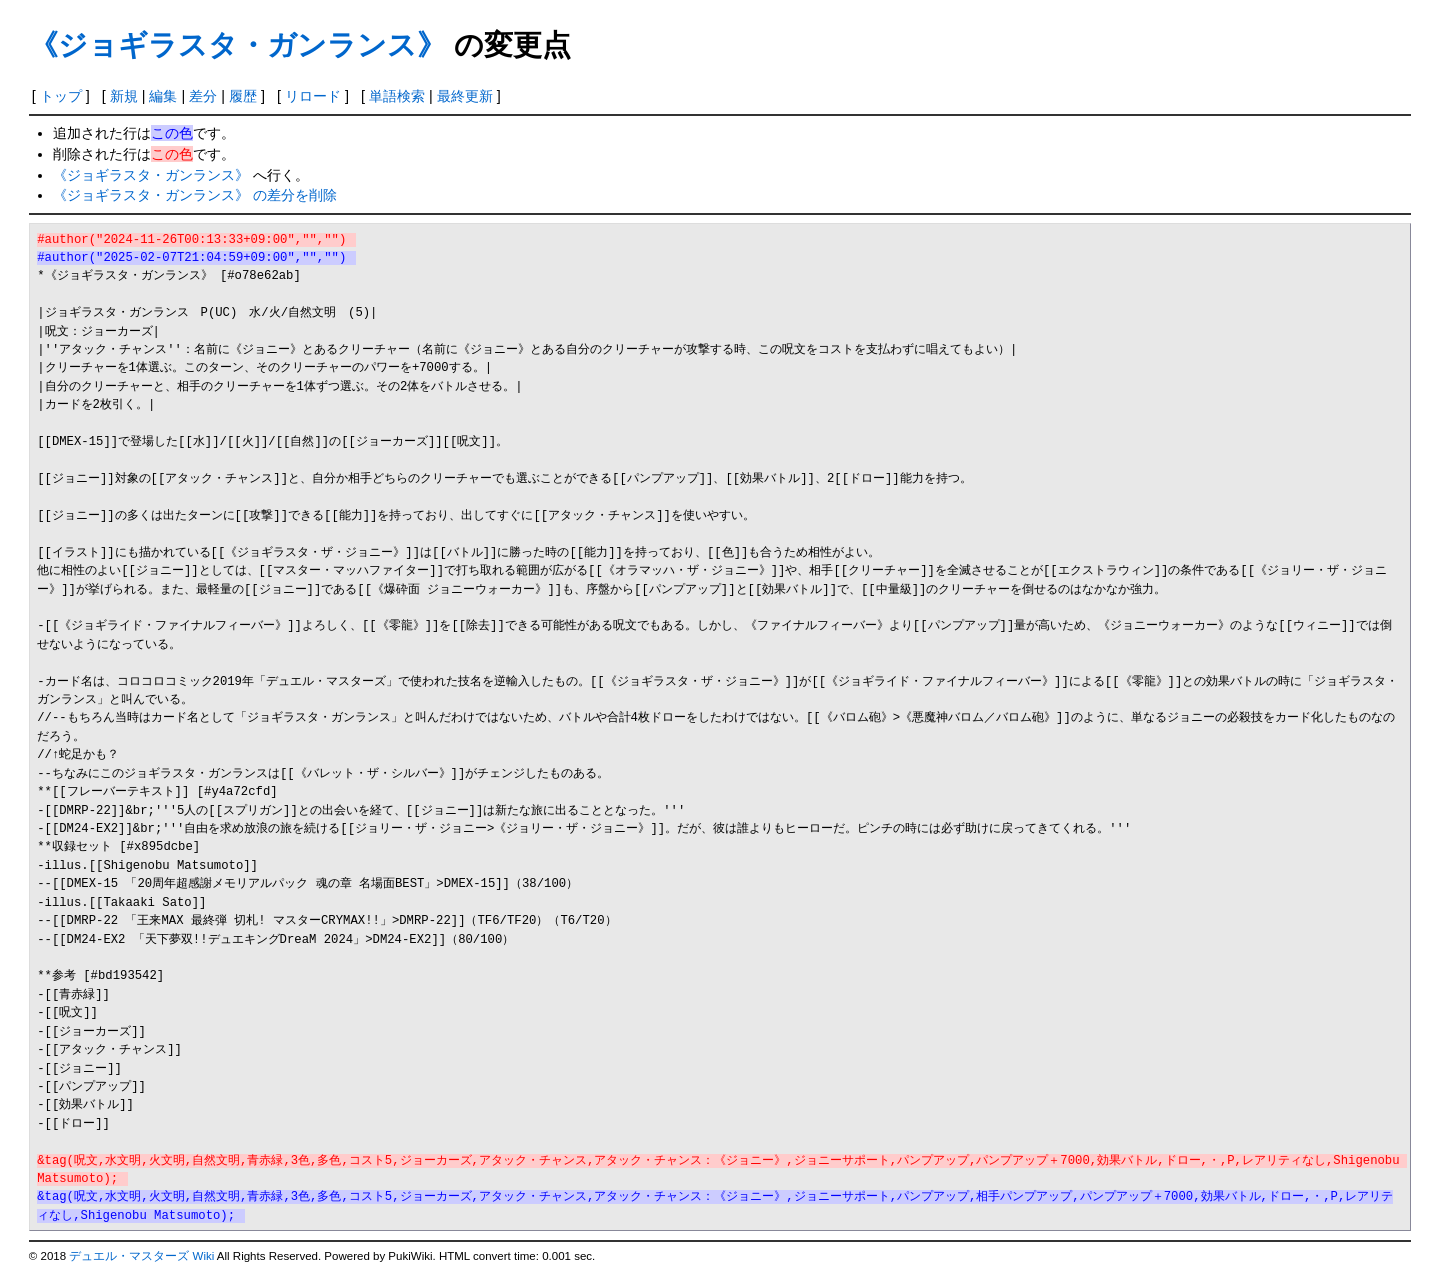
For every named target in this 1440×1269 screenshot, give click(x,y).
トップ (61, 96)
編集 (163, 96)
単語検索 (397, 96)
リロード (313, 96)
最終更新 (465, 96)
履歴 (243, 96)
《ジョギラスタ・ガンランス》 (237, 45)
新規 (124, 96)
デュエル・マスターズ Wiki (141, 1256)
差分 (203, 96)
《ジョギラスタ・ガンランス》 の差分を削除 (195, 195)
